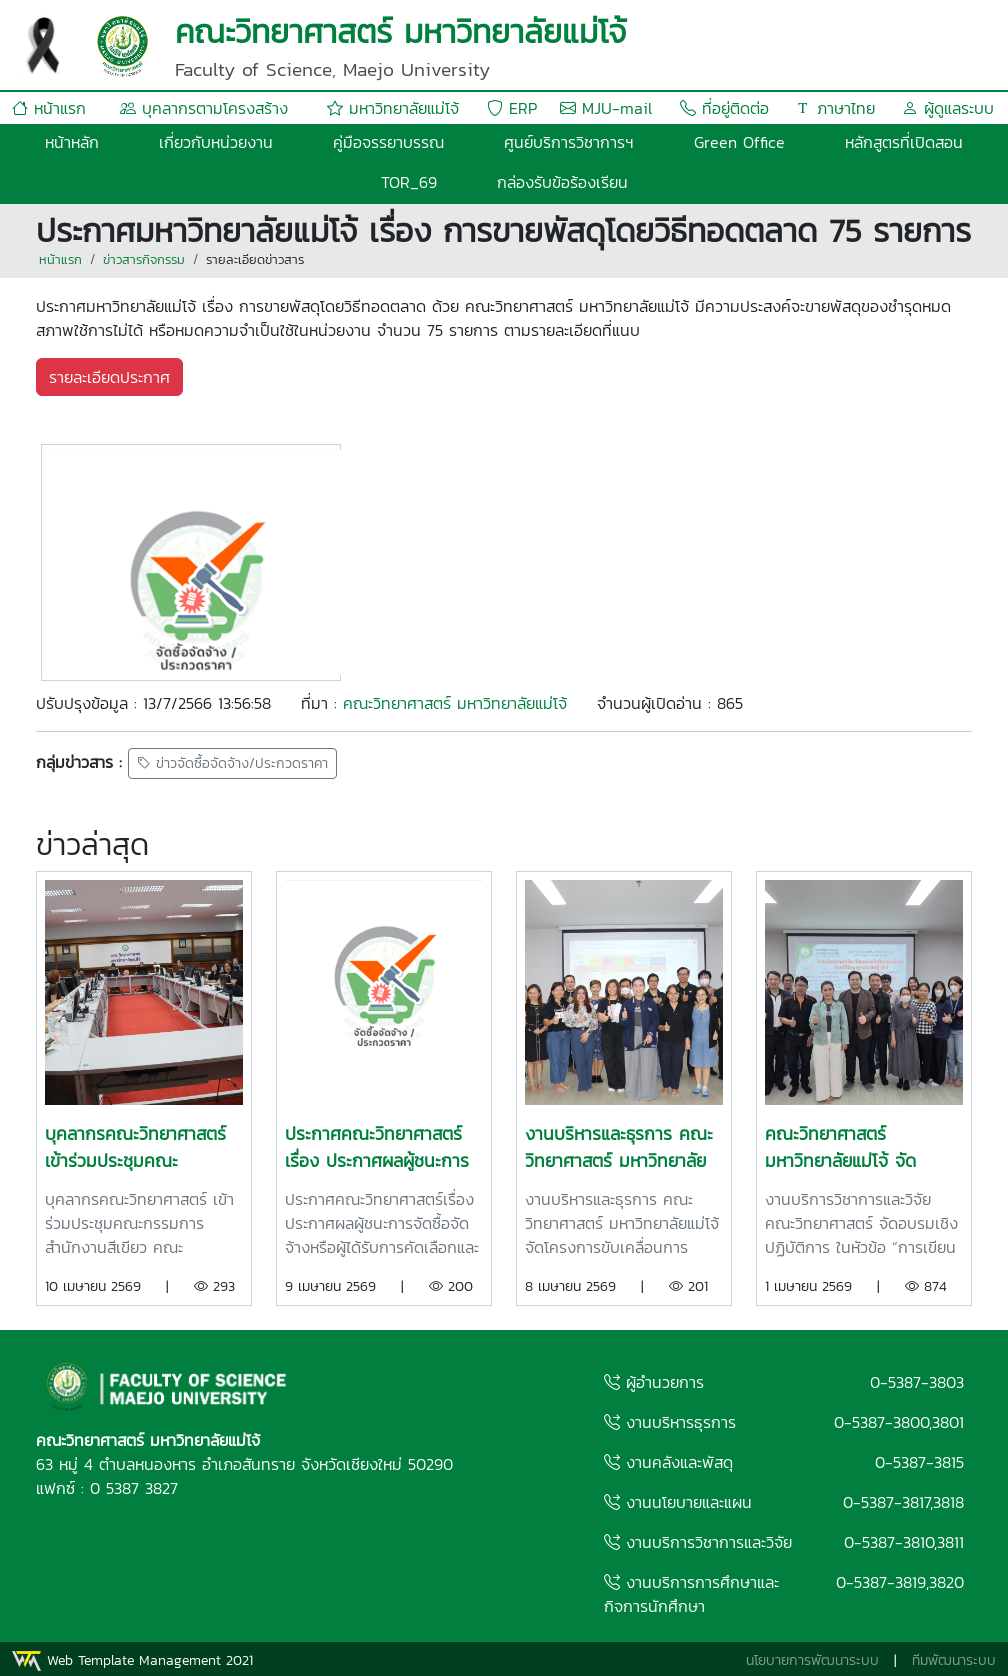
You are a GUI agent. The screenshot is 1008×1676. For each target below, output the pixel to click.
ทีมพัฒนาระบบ (954, 1660)
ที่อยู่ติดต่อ (724, 108)
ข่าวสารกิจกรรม (144, 259)
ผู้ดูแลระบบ (948, 108)
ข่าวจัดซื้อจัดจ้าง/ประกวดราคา (232, 763)
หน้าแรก (49, 108)
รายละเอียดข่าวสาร (255, 259)
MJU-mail (606, 108)
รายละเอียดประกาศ (109, 377)
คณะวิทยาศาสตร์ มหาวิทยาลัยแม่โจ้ (455, 703)
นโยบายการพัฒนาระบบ (812, 1660)
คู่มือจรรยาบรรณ (388, 142)
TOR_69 (409, 182)
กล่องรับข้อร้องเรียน (562, 182)
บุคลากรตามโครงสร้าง (204, 108)
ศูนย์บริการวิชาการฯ (569, 142)
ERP (512, 108)
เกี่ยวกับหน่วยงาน (216, 142)
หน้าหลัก (72, 142)
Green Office (739, 142)
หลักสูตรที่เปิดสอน (904, 142)
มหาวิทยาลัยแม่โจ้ (393, 108)
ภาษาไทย (835, 108)
